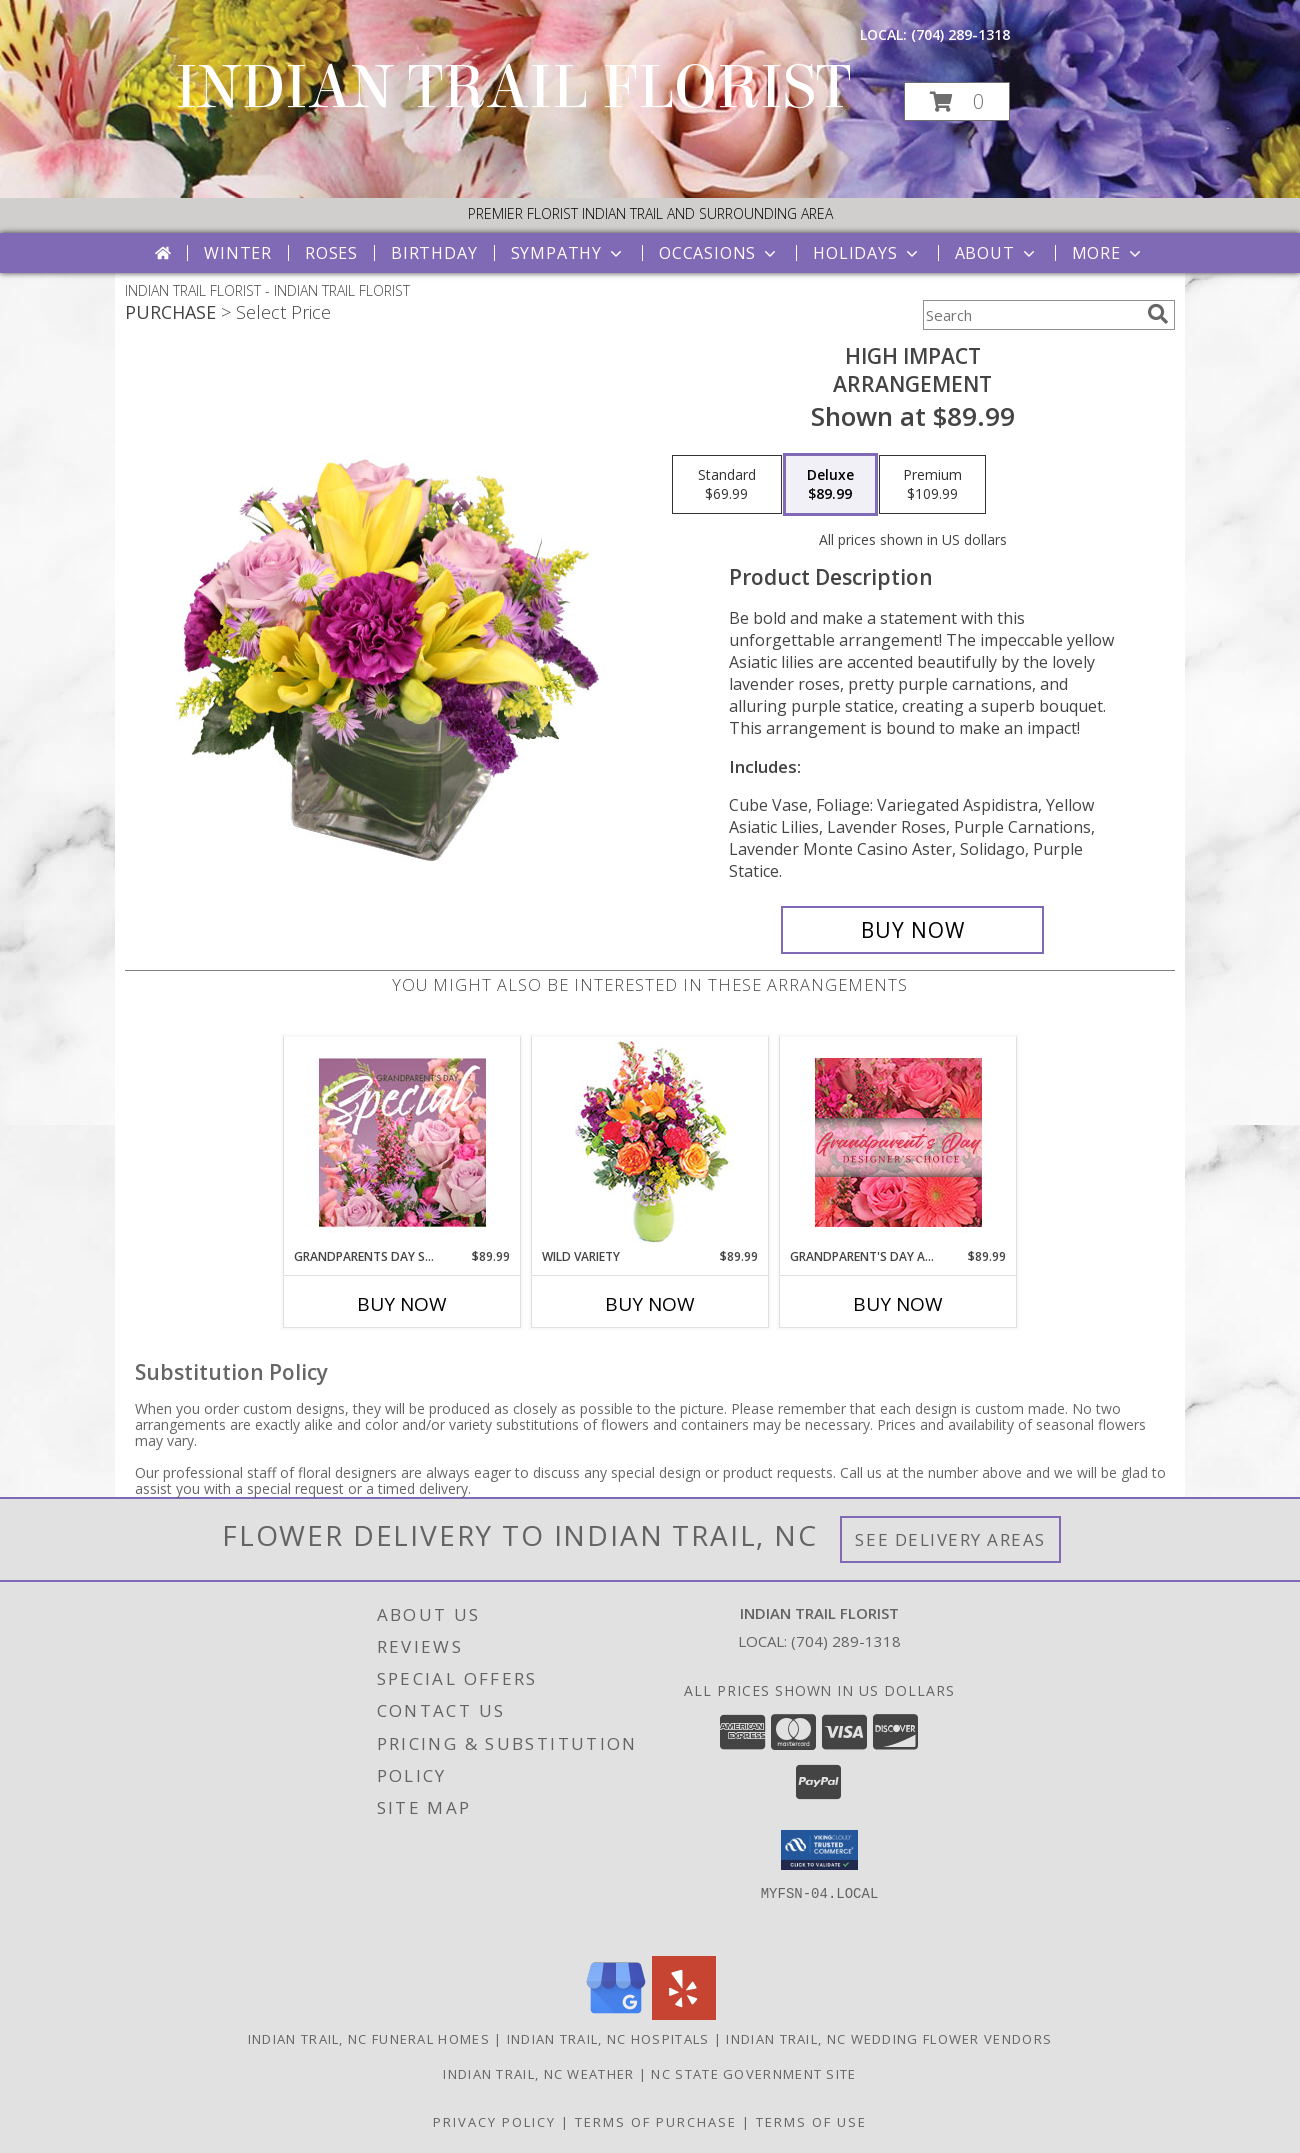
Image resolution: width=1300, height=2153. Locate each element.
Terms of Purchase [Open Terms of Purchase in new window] (656, 2122)
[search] (1158, 314)
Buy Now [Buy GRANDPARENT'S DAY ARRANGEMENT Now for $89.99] (898, 1304)
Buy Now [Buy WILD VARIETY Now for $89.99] (650, 1304)
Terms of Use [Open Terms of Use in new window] (811, 2122)
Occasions (719, 253)
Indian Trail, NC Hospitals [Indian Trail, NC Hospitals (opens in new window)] (608, 2039)
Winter (238, 253)
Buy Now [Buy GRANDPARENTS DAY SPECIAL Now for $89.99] (402, 1304)
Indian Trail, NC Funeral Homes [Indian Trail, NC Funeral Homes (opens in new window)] (369, 2039)
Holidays (867, 253)
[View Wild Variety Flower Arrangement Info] (650, 1142)
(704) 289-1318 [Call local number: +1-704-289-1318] (960, 34)
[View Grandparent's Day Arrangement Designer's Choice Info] (898, 1142)
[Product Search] (1031, 315)
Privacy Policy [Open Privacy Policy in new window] (494, 2122)
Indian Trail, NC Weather (538, 2074)
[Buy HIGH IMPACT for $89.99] (912, 930)
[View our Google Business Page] (616, 2014)
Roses (331, 253)
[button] (957, 101)
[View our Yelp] (684, 2014)
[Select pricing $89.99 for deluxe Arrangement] (830, 485)
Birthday (434, 253)
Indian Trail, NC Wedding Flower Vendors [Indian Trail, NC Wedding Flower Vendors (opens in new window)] (889, 2039)
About (997, 253)
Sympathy (568, 253)
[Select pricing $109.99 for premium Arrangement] (932, 485)
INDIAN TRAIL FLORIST (513, 87)
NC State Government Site (753, 2074)
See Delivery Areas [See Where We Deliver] (950, 1539)
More (1108, 253)
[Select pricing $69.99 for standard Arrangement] (727, 485)
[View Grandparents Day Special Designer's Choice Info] (402, 1142)
